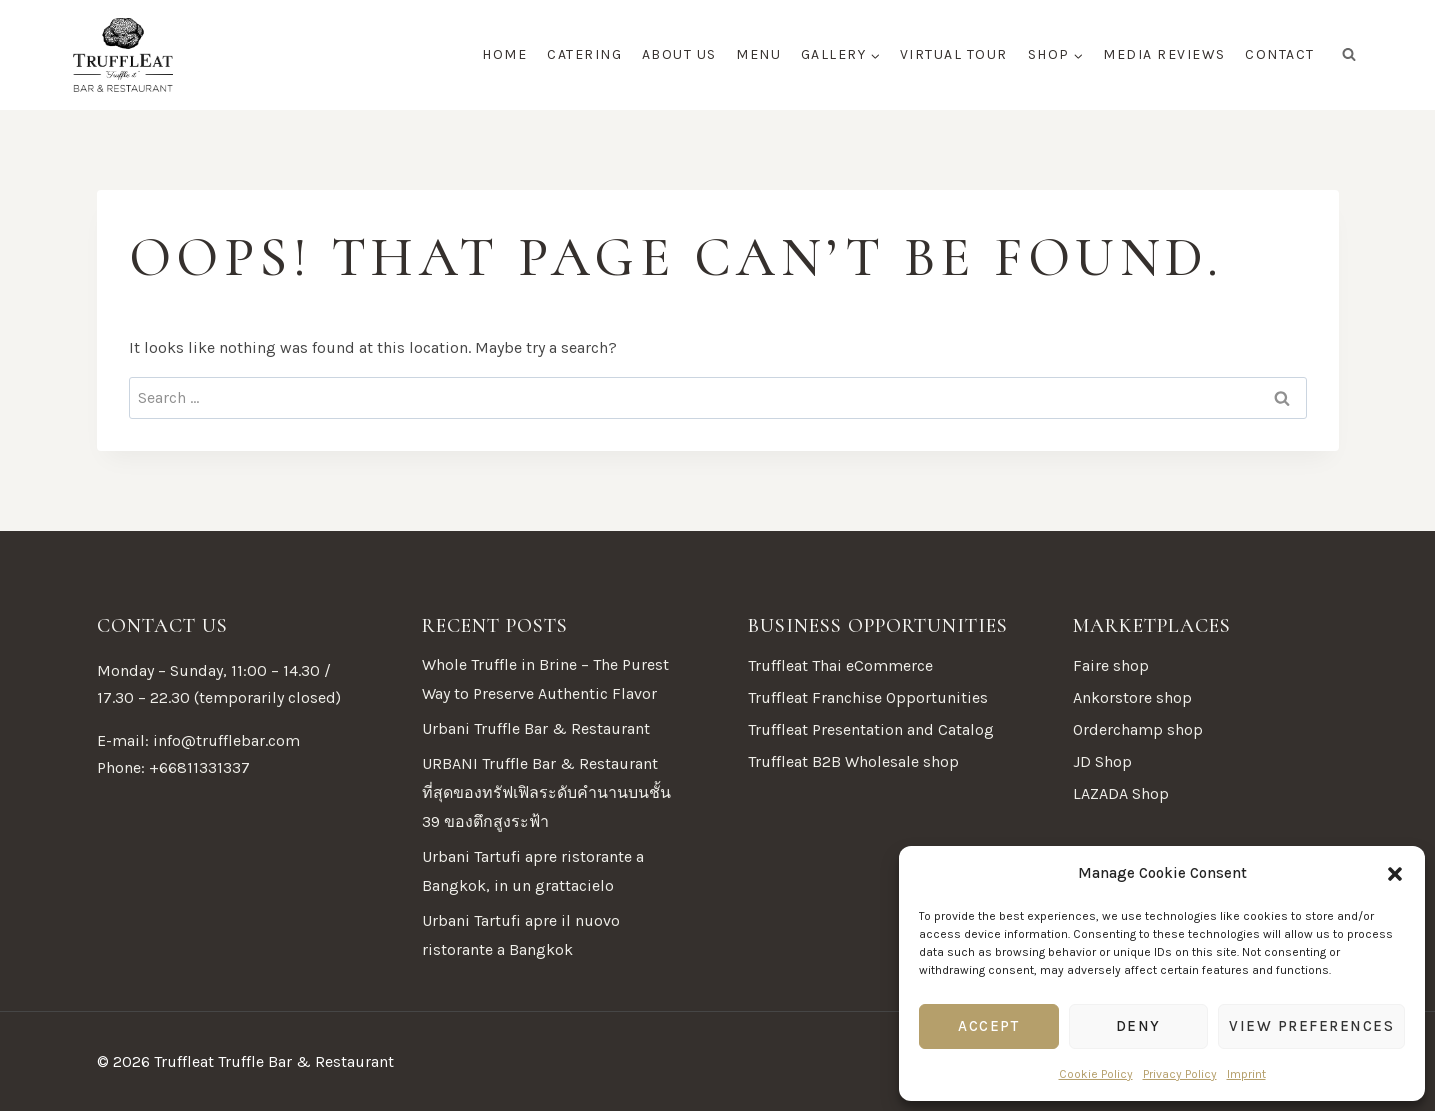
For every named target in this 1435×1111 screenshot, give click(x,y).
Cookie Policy (1096, 1074)
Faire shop (1111, 665)
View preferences (1311, 1026)
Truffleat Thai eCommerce (840, 665)
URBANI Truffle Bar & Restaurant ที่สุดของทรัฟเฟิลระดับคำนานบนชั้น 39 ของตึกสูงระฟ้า (546, 792)
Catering (584, 54)
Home (504, 54)
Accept (988, 1026)
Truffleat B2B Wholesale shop (853, 761)
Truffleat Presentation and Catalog (871, 729)
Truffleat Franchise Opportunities (868, 697)
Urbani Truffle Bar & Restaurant (536, 728)
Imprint (1246, 1074)
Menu (758, 54)
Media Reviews (1164, 54)
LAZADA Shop (1121, 793)
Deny (1138, 1026)
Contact (1280, 54)
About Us (679, 54)
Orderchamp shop (1138, 729)
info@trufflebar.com (226, 740)
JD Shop (1102, 761)
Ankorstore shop (1132, 697)
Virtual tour (954, 54)
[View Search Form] (1349, 55)
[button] (1395, 874)
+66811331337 (199, 767)
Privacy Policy (1180, 1074)
